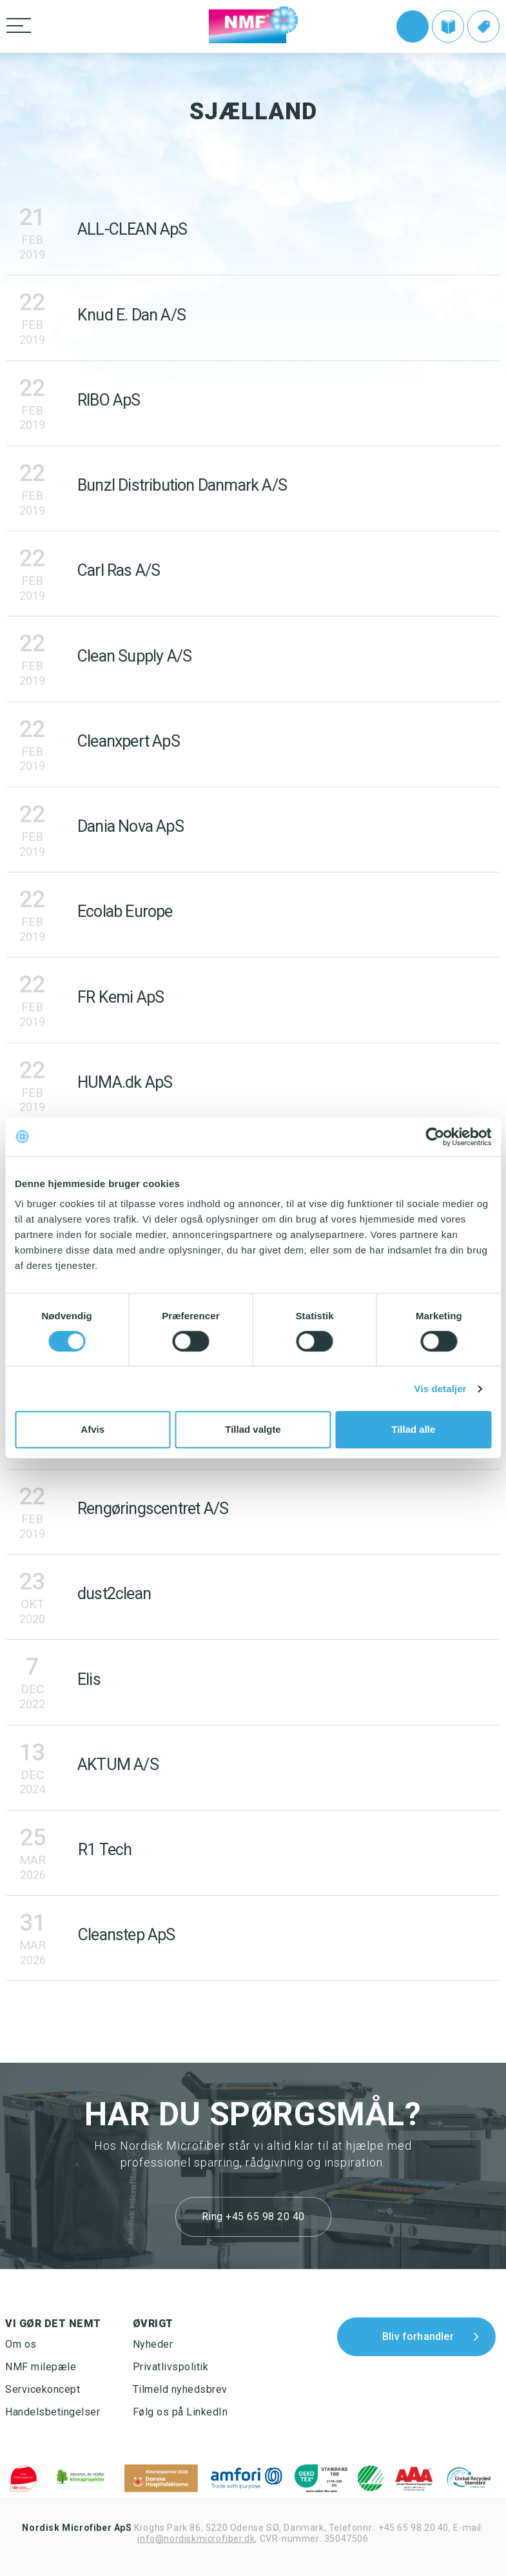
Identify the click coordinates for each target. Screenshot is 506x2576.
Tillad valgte (252, 1429)
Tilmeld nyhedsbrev (180, 2389)
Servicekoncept (42, 2389)
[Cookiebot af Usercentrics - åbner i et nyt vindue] (434, 1136)
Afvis (92, 1429)
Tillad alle (413, 1429)
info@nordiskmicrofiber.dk (196, 2538)
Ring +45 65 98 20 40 (253, 2216)
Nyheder (153, 2344)
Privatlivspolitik (171, 2367)
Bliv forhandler (418, 2336)
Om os (21, 2344)
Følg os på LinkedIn (180, 2412)
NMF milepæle (40, 2367)
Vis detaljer (440, 1388)
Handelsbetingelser (52, 2412)
